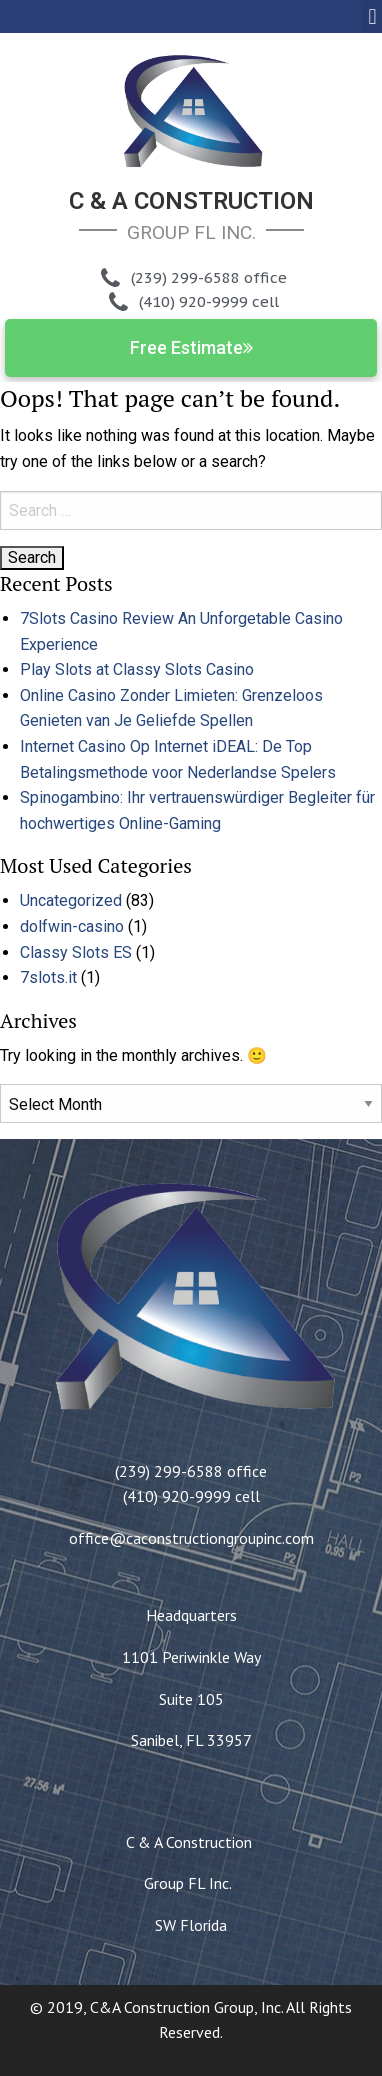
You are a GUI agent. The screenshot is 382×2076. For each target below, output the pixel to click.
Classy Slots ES (76, 952)
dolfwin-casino (72, 926)
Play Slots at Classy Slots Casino (137, 669)
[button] (372, 16)
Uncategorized (71, 900)
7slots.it (48, 977)
